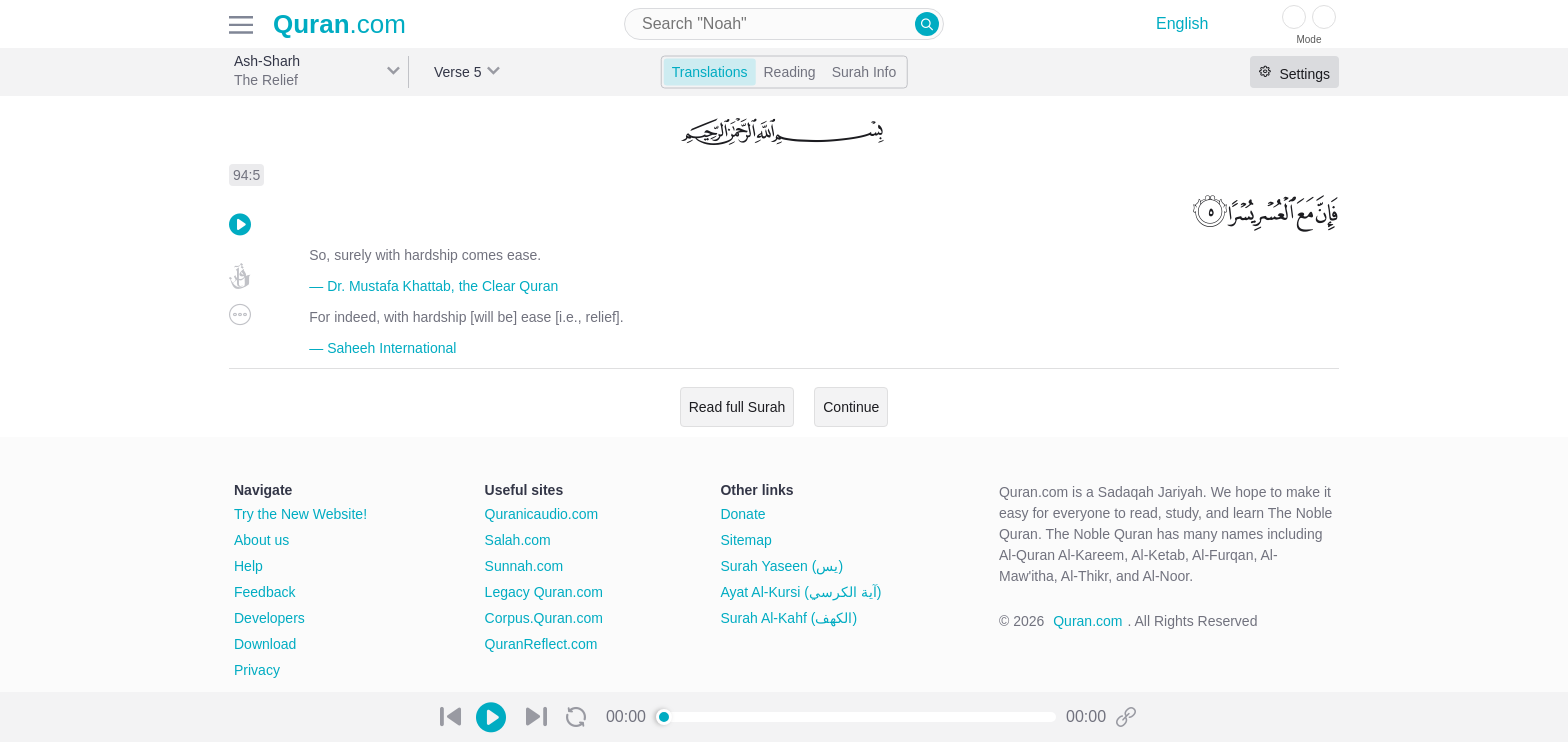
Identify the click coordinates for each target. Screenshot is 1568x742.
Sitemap (745, 540)
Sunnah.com (524, 566)
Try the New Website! (300, 514)
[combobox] (784, 24)
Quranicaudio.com (542, 514)
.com (339, 24)
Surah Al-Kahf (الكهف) (788, 618)
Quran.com (1087, 621)
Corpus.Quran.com (544, 618)
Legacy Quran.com (544, 592)
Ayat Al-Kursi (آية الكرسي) (800, 592)
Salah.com (518, 540)
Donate (742, 514)
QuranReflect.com (541, 644)
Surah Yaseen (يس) (781, 566)
